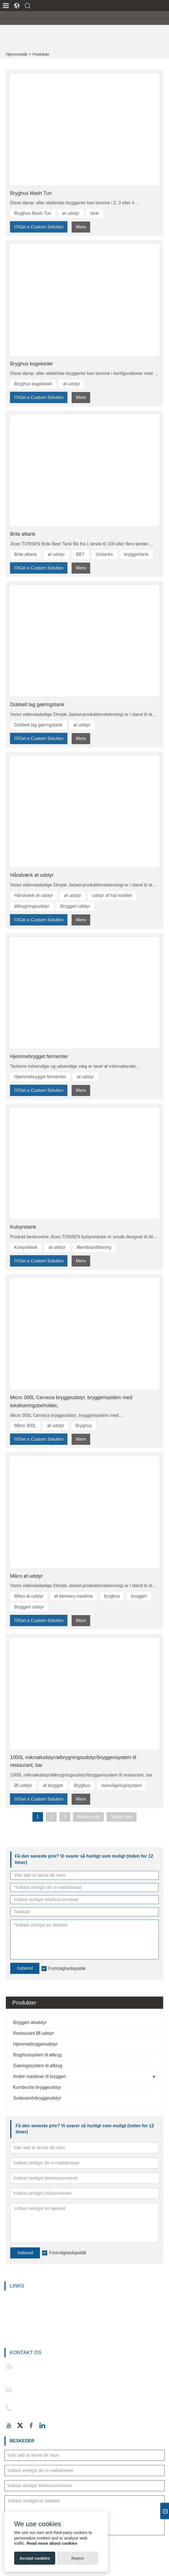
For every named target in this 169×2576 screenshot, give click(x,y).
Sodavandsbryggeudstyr (37, 2098)
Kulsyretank (23, 1227)
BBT (80, 554)
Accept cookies (34, 2558)
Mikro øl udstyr (26, 1576)
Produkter (40, 54)
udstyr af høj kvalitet (112, 895)
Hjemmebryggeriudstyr (35, 2044)
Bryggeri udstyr (75, 906)
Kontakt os (25, 2352)
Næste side (88, 1816)
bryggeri (139, 1596)
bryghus (112, 1596)
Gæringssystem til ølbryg (37, 2065)
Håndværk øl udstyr (32, 875)
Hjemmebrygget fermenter (39, 1056)
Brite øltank (22, 534)
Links (17, 2286)
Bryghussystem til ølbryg (37, 2054)
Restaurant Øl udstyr (33, 2033)
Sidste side (121, 1816)
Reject (77, 2558)
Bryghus (83, 1425)
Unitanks (104, 554)
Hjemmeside (16, 54)
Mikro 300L (25, 1425)
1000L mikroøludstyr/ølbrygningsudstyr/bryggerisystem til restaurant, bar (73, 1761)
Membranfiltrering (94, 1247)
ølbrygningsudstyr (31, 906)
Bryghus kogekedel (31, 364)
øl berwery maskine (73, 1596)
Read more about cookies (52, 2543)
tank (94, 213)
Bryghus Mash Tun (31, 193)
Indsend (25, 2252)
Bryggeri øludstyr (30, 2022)
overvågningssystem (121, 1785)
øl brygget (53, 1785)
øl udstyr (70, 213)
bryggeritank (136, 554)
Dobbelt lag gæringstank (37, 704)
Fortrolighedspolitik (67, 2252)
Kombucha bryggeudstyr (37, 2087)
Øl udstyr (23, 1785)
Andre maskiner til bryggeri (39, 2076)
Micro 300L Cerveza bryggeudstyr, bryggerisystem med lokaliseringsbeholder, (71, 1401)
